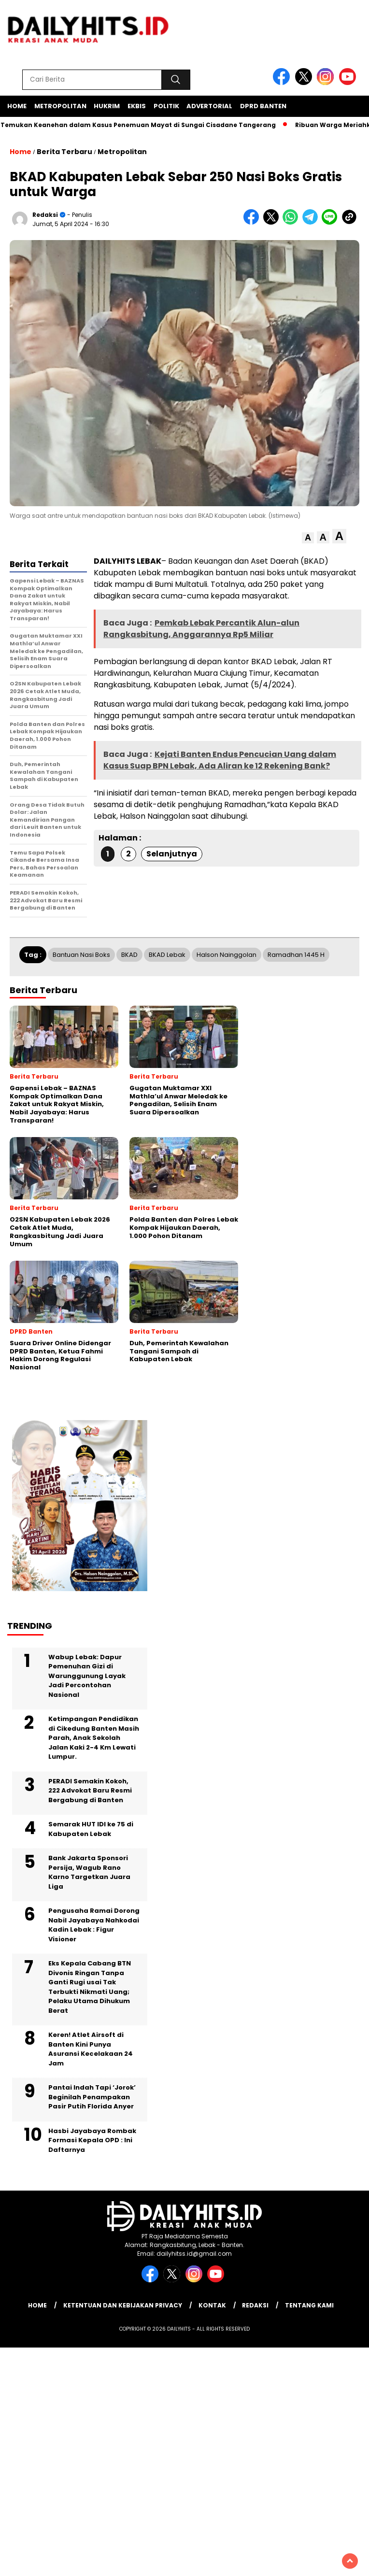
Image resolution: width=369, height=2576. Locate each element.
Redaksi (45, 215)
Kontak (212, 2305)
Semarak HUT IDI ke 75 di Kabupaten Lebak (90, 1829)
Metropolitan (60, 106)
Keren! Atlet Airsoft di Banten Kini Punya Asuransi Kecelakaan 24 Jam (90, 2049)
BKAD (129, 954)
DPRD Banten (263, 106)
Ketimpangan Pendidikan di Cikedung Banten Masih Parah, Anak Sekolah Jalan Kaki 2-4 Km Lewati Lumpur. (93, 1737)
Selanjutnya (171, 853)
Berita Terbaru (64, 152)
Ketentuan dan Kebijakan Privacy (122, 2305)
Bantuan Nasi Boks (81, 954)
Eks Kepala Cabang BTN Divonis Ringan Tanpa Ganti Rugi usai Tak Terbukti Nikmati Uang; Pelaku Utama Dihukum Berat (89, 1987)
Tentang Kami (309, 2305)
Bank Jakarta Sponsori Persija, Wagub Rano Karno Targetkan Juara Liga (89, 1872)
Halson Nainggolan (226, 954)
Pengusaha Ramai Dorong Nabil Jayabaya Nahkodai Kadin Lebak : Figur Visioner (94, 1925)
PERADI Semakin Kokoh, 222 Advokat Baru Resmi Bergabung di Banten (90, 1791)
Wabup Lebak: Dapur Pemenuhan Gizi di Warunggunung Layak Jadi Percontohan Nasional (87, 1675)
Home (17, 106)
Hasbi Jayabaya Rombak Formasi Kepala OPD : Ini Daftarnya (92, 2140)
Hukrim (107, 106)
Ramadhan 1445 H (296, 954)
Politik (166, 106)
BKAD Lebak (167, 954)
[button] (308, 537)
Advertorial (209, 106)
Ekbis (137, 106)
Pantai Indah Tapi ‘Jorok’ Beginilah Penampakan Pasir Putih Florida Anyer (92, 2097)
